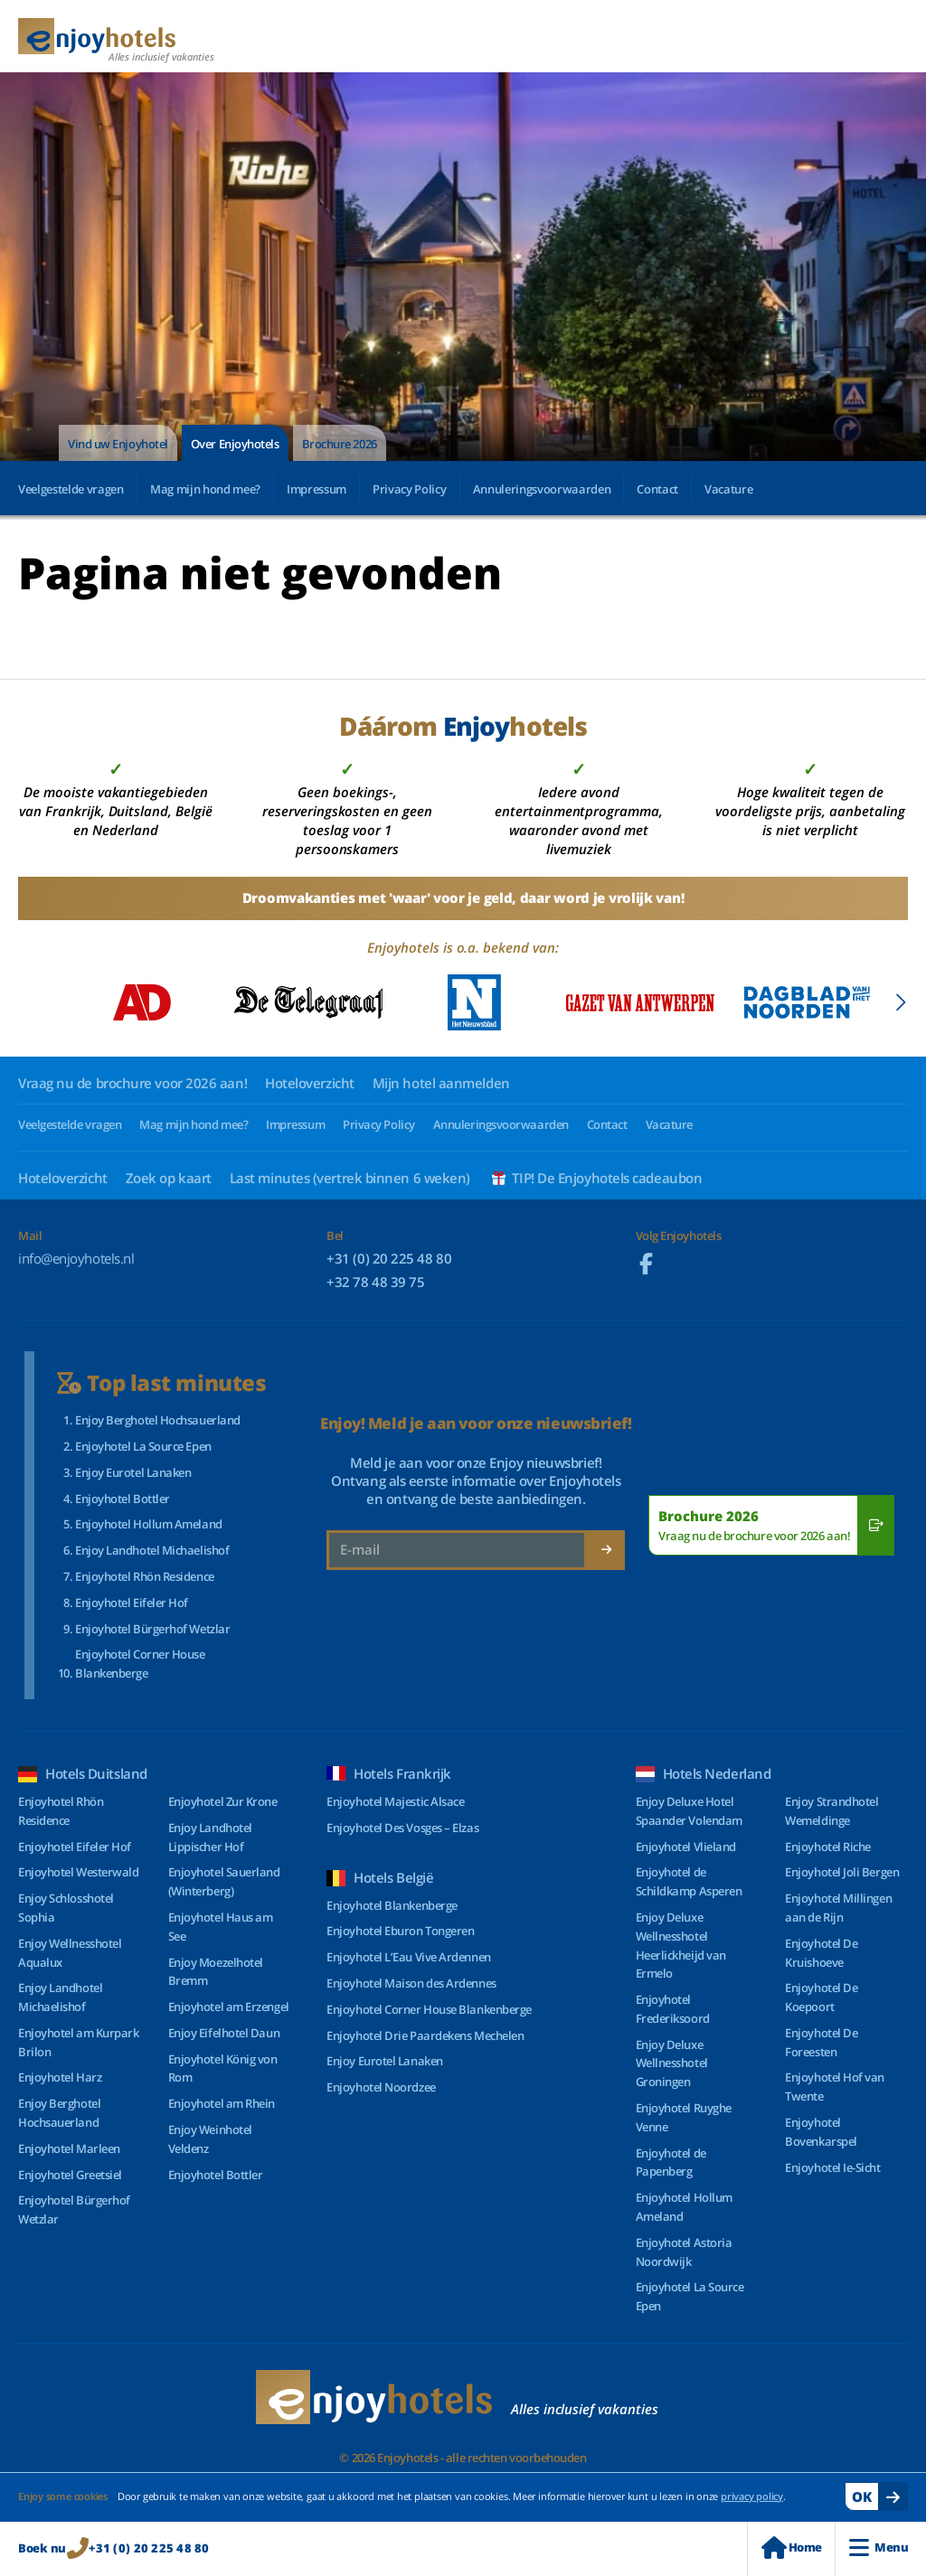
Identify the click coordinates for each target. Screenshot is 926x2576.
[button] (900, 1002)
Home (791, 2547)
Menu (878, 2547)
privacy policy (752, 2496)
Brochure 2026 (339, 444)
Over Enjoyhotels (235, 444)
